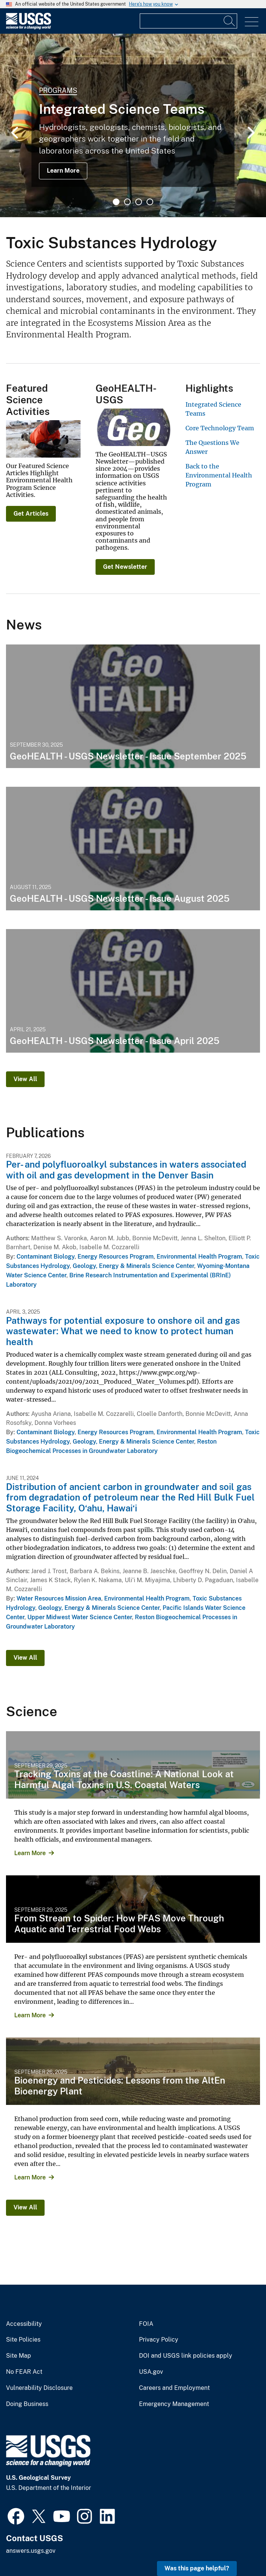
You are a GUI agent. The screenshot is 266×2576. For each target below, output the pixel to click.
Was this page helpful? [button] (196, 2568)
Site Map (18, 2355)
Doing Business (27, 2404)
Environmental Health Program (199, 1256)
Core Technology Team (219, 428)
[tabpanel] (133, 125)
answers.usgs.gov (30, 2550)
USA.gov (151, 2372)
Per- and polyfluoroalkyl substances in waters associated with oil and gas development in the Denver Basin (126, 1169)
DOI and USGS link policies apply (185, 2355)
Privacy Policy (158, 2339)
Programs (58, 90)
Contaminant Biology (45, 1256)
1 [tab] (116, 201)
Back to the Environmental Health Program (218, 475)
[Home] (28, 27)
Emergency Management (174, 2404)
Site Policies (23, 2339)
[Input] (188, 20)
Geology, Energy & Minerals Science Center (133, 1265)
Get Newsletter (125, 566)
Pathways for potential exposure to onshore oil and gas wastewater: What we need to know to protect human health (123, 1331)
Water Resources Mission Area (58, 1598)
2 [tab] (127, 201)
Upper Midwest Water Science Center (79, 1617)
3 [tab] (138, 201)
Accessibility (24, 2324)
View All (25, 1079)
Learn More (63, 170)
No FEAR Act (24, 2372)
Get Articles (30, 513)
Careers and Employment (174, 2388)
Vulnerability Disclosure (39, 2388)
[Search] (229, 20)
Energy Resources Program (116, 1256)
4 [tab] (149, 201)
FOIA (146, 2324)
